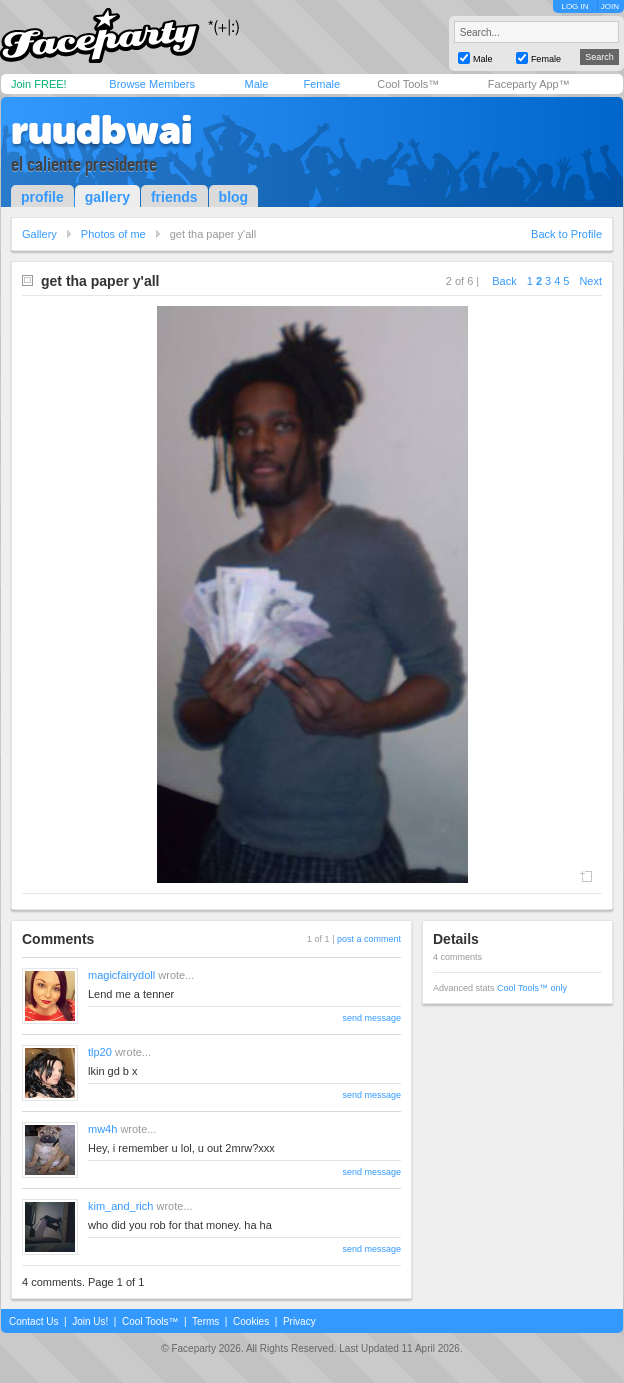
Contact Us (33, 1321)
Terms (205, 1321)
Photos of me (113, 234)
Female (321, 84)
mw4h (102, 1129)
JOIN (610, 6)
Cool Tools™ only (532, 988)
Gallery (39, 234)
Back (504, 281)
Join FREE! (39, 84)
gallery (107, 197)
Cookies (251, 1321)
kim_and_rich (120, 1206)
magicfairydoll (121, 975)
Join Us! (90, 1321)
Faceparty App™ (529, 84)
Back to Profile (566, 234)
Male (256, 84)
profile (42, 197)
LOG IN (574, 6)
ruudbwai (101, 130)
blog (234, 197)
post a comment (369, 939)
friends (174, 197)
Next (590, 281)
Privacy (299, 1321)
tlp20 (100, 1052)
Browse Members (152, 84)
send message (371, 1018)
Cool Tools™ (408, 84)
